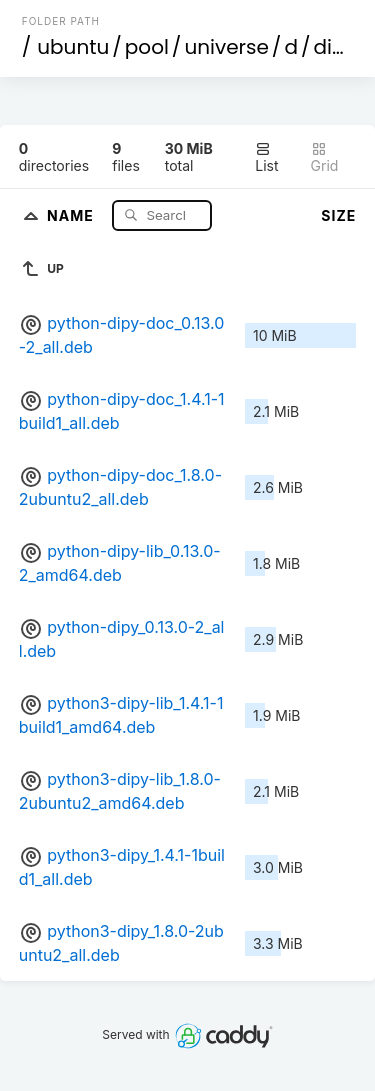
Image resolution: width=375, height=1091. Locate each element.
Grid (325, 157)
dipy (334, 47)
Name (72, 214)
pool (147, 47)
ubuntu (73, 47)
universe (226, 47)
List (266, 157)
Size (338, 215)
